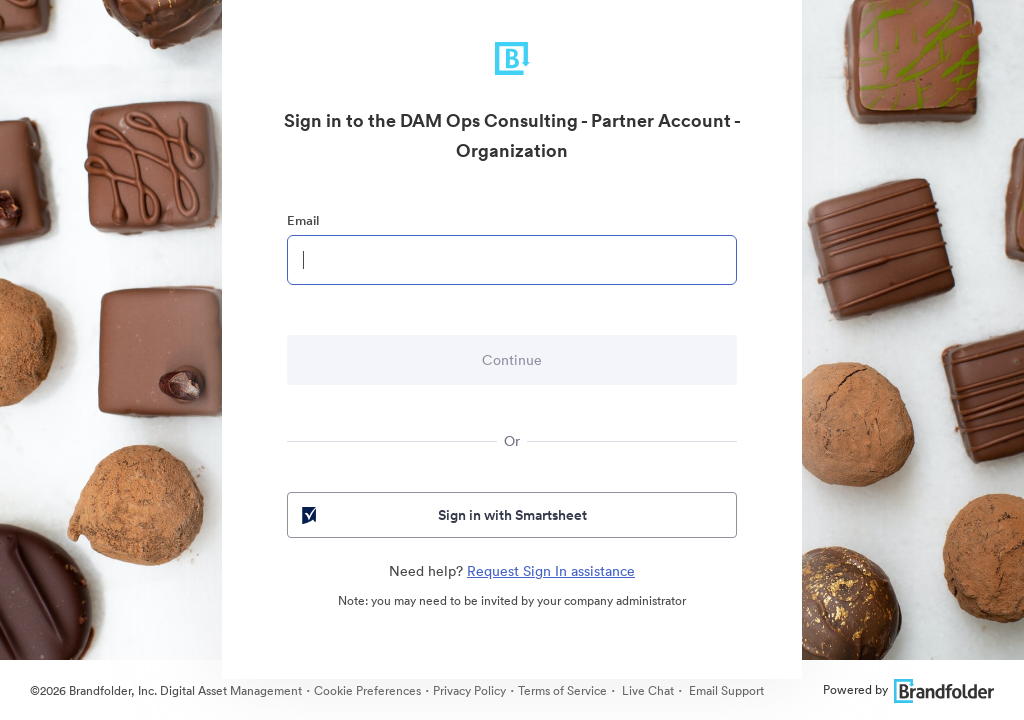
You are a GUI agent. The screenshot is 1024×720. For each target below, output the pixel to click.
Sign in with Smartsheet (442, 515)
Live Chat (646, 690)
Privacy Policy (469, 690)
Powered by (908, 689)
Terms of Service (562, 690)
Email (303, 220)
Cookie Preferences (367, 690)
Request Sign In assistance (551, 571)
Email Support (725, 690)
